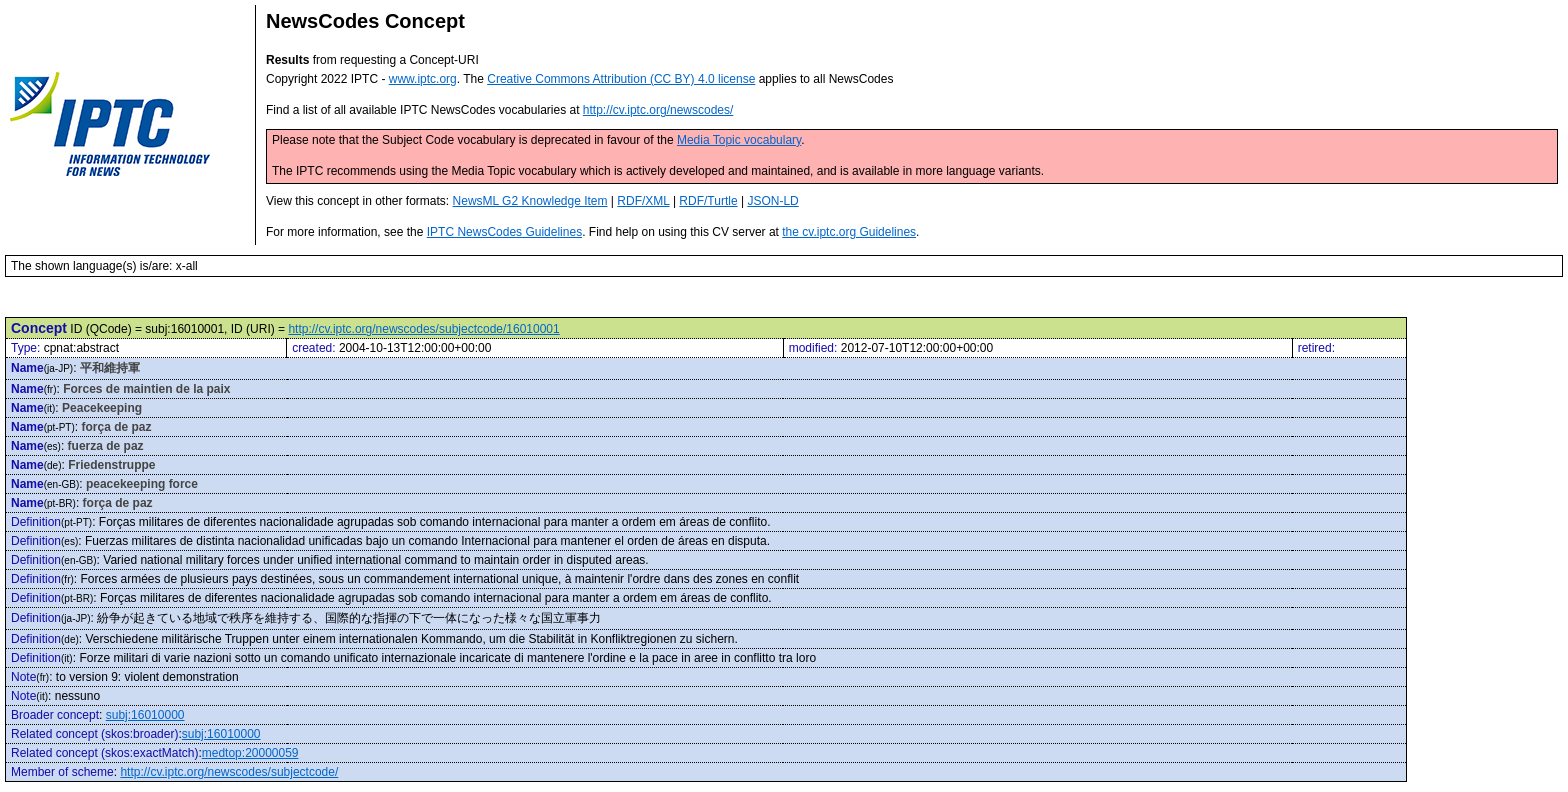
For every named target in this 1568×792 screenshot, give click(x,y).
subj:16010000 (145, 715)
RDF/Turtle (708, 201)
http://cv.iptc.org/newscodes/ (658, 110)
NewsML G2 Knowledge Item (530, 201)
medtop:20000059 (250, 753)
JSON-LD (772, 201)
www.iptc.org (423, 79)
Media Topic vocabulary (739, 140)
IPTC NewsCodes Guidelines (504, 232)
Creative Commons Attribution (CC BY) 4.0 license (621, 79)
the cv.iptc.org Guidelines (849, 232)
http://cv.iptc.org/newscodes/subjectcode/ (229, 772)
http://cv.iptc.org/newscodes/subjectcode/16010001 (423, 329)
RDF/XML (643, 201)
